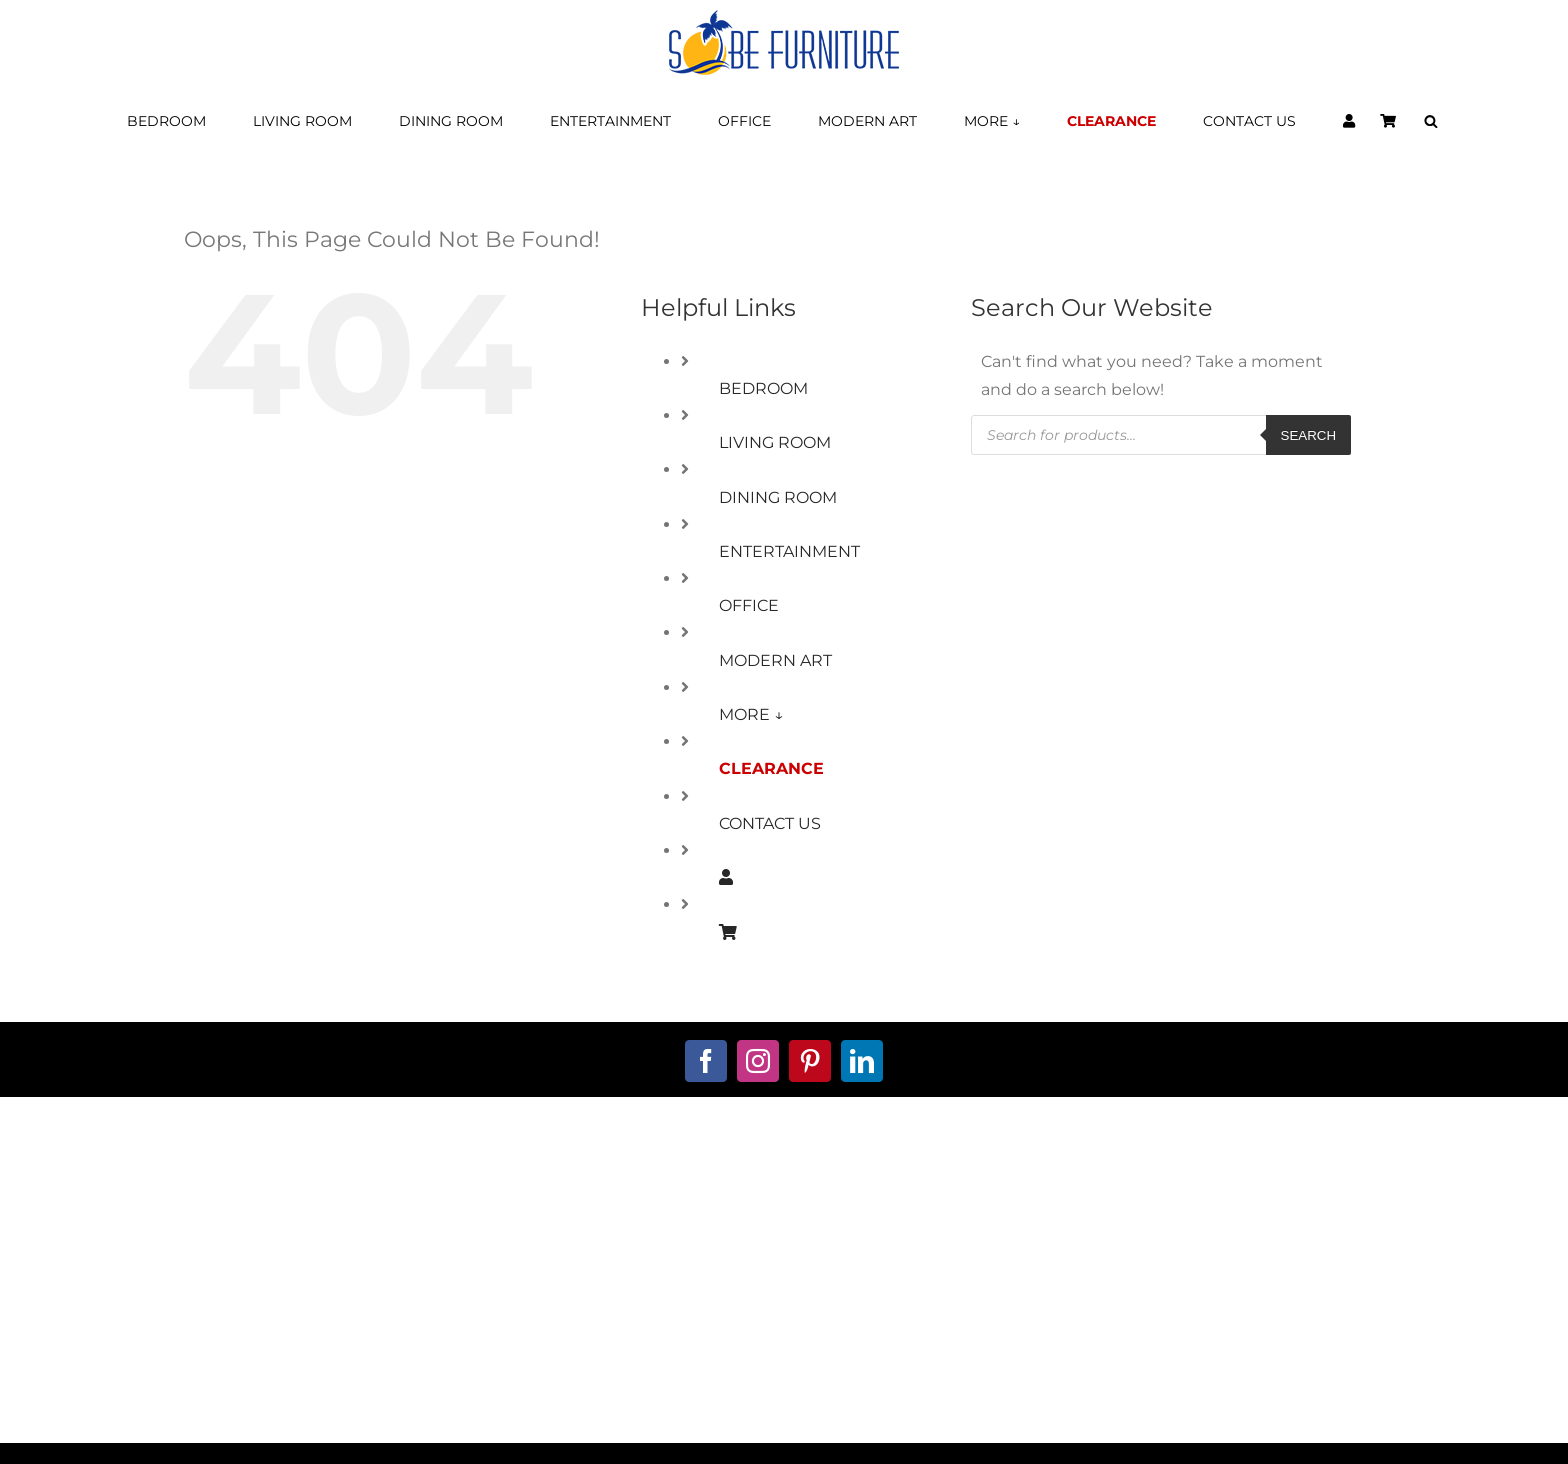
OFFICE (749, 605)
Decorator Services (587, 1294)
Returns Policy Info (980, 1265)
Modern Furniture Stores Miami (194, 1409)
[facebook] (706, 1061)
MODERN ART (775, 660)
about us (196, 1179)
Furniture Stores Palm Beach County (1360, 1409)
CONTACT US (770, 823)
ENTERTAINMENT (789, 551)
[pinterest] (810, 1061)
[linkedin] (862, 1061)
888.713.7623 (195, 1281)
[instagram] (758, 1061)
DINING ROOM (778, 497)
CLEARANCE (771, 768)
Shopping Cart (588, 1208)
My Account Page (588, 1179)
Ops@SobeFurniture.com (196, 1310)
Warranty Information (980, 1294)
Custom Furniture (588, 1265)
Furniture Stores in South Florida (391, 1409)
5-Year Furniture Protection (980, 1208)
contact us (195, 1208)
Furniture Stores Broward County (954, 1409)
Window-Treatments (587, 1323)
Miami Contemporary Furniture (1152, 1409)
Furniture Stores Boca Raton (579, 1409)
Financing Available (587, 1237)
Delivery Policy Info (980, 1323)
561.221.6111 (195, 1253)
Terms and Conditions (980, 1179)
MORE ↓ (751, 714)
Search (1309, 435)
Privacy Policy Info (980, 1237)
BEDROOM (763, 388)
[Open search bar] (1431, 122)
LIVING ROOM (775, 442)
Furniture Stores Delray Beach (760, 1409)
